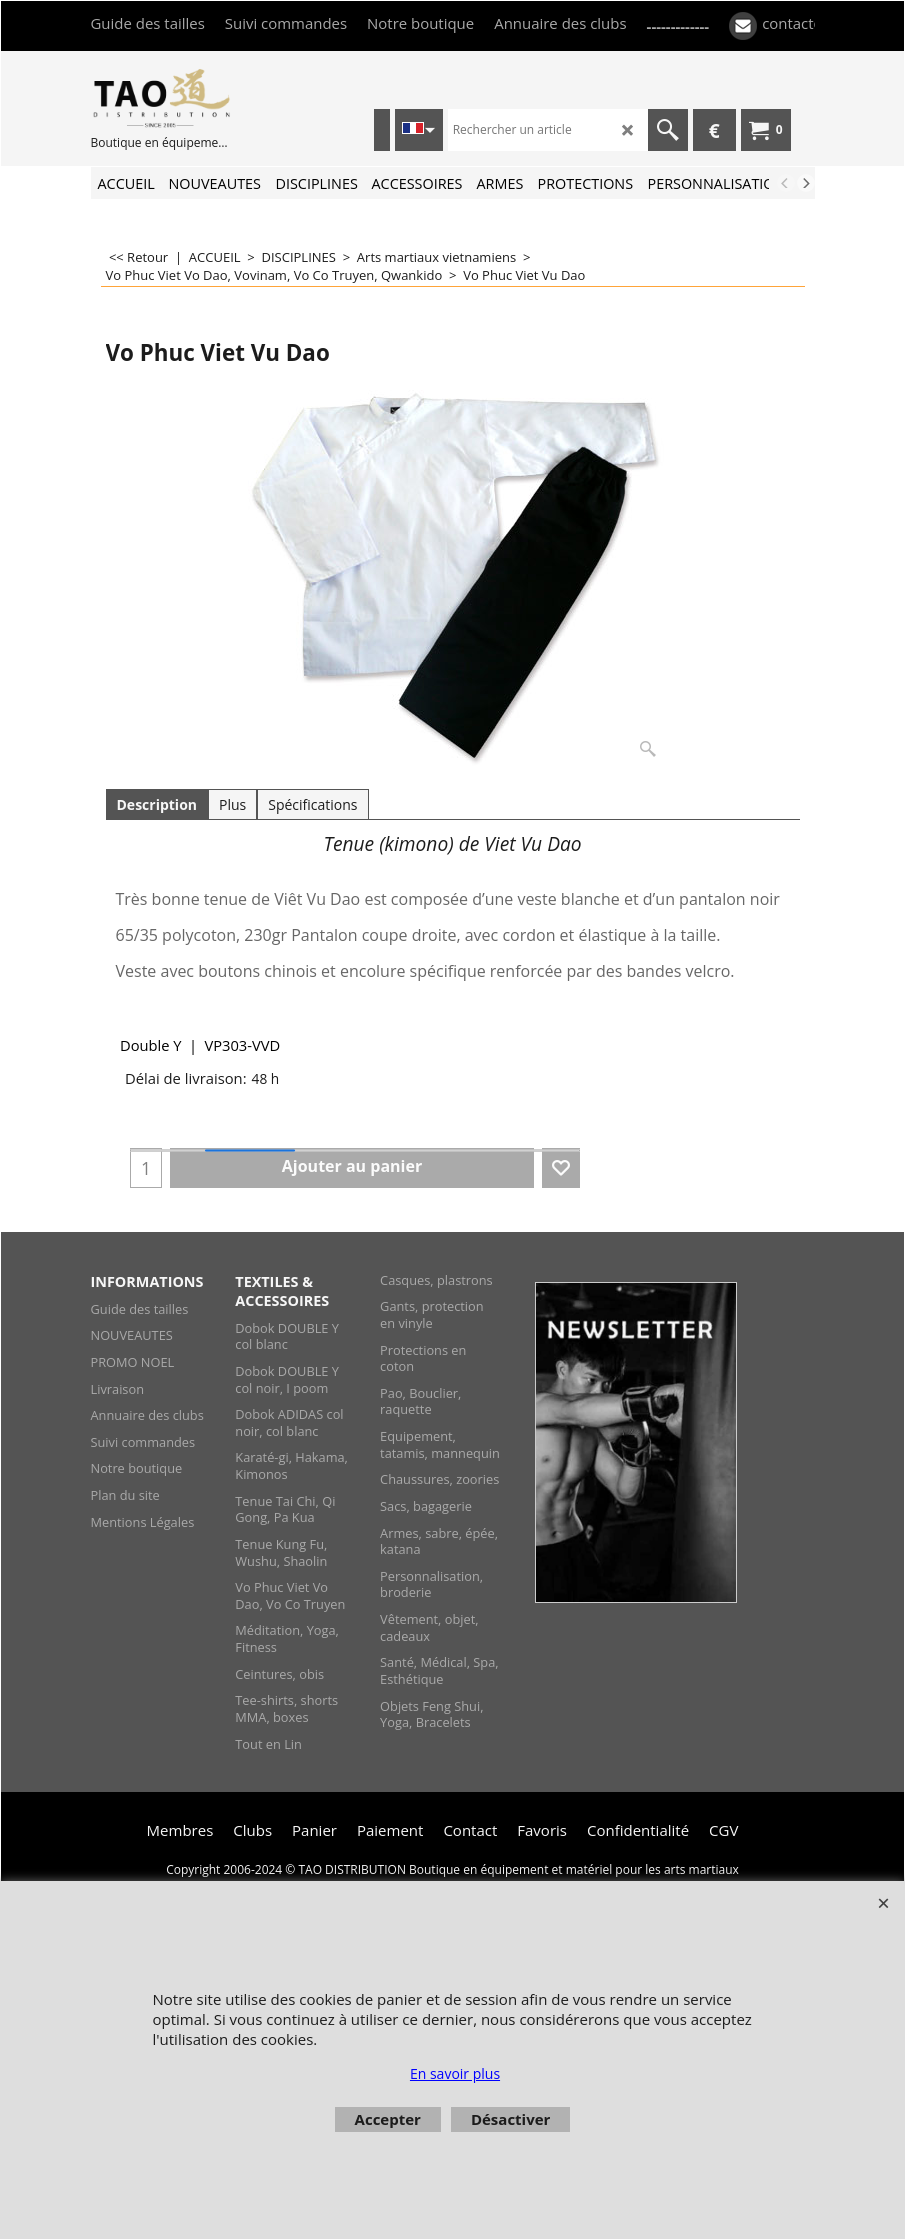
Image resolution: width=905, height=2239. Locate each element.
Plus (232, 804)
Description (157, 804)
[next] (806, 183)
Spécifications (312, 804)
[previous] (786, 183)
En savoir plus (455, 2073)
